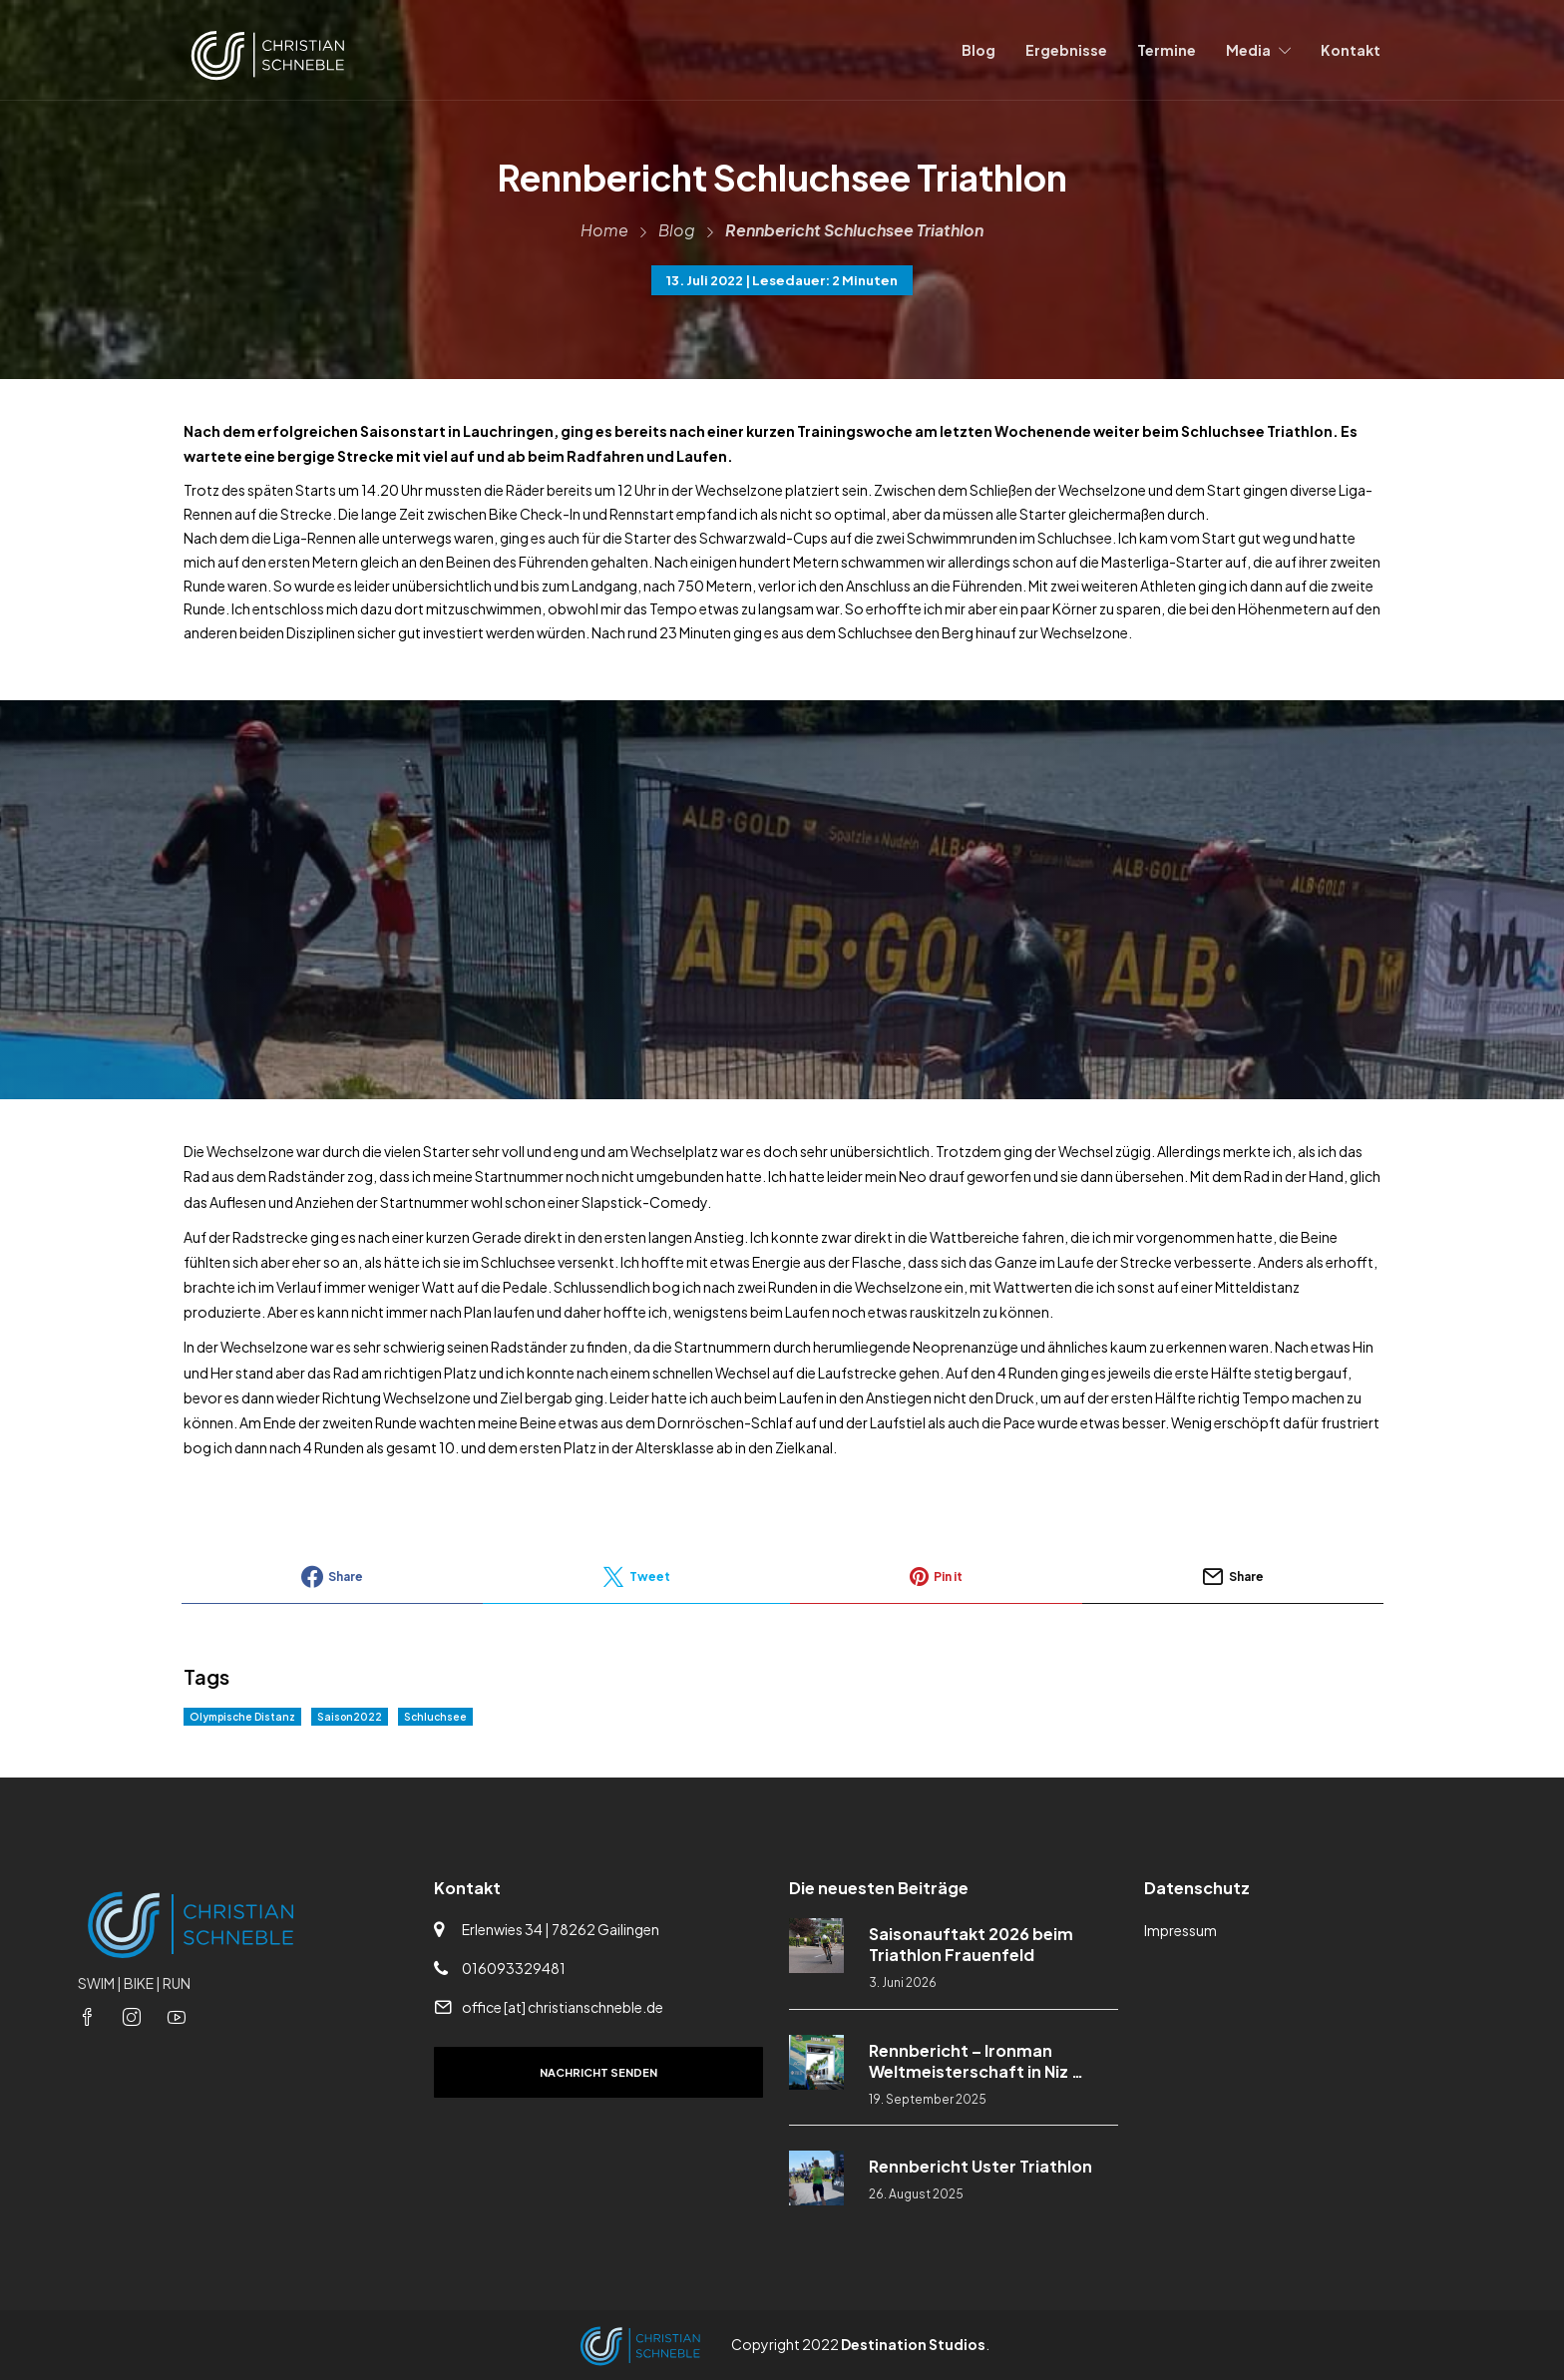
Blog (978, 50)
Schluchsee (435, 1717)
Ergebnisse (1066, 50)
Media (1248, 50)
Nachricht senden (598, 2072)
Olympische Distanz (242, 1717)
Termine (1166, 50)
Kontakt (1350, 50)
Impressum (1180, 1930)
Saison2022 (349, 1717)
